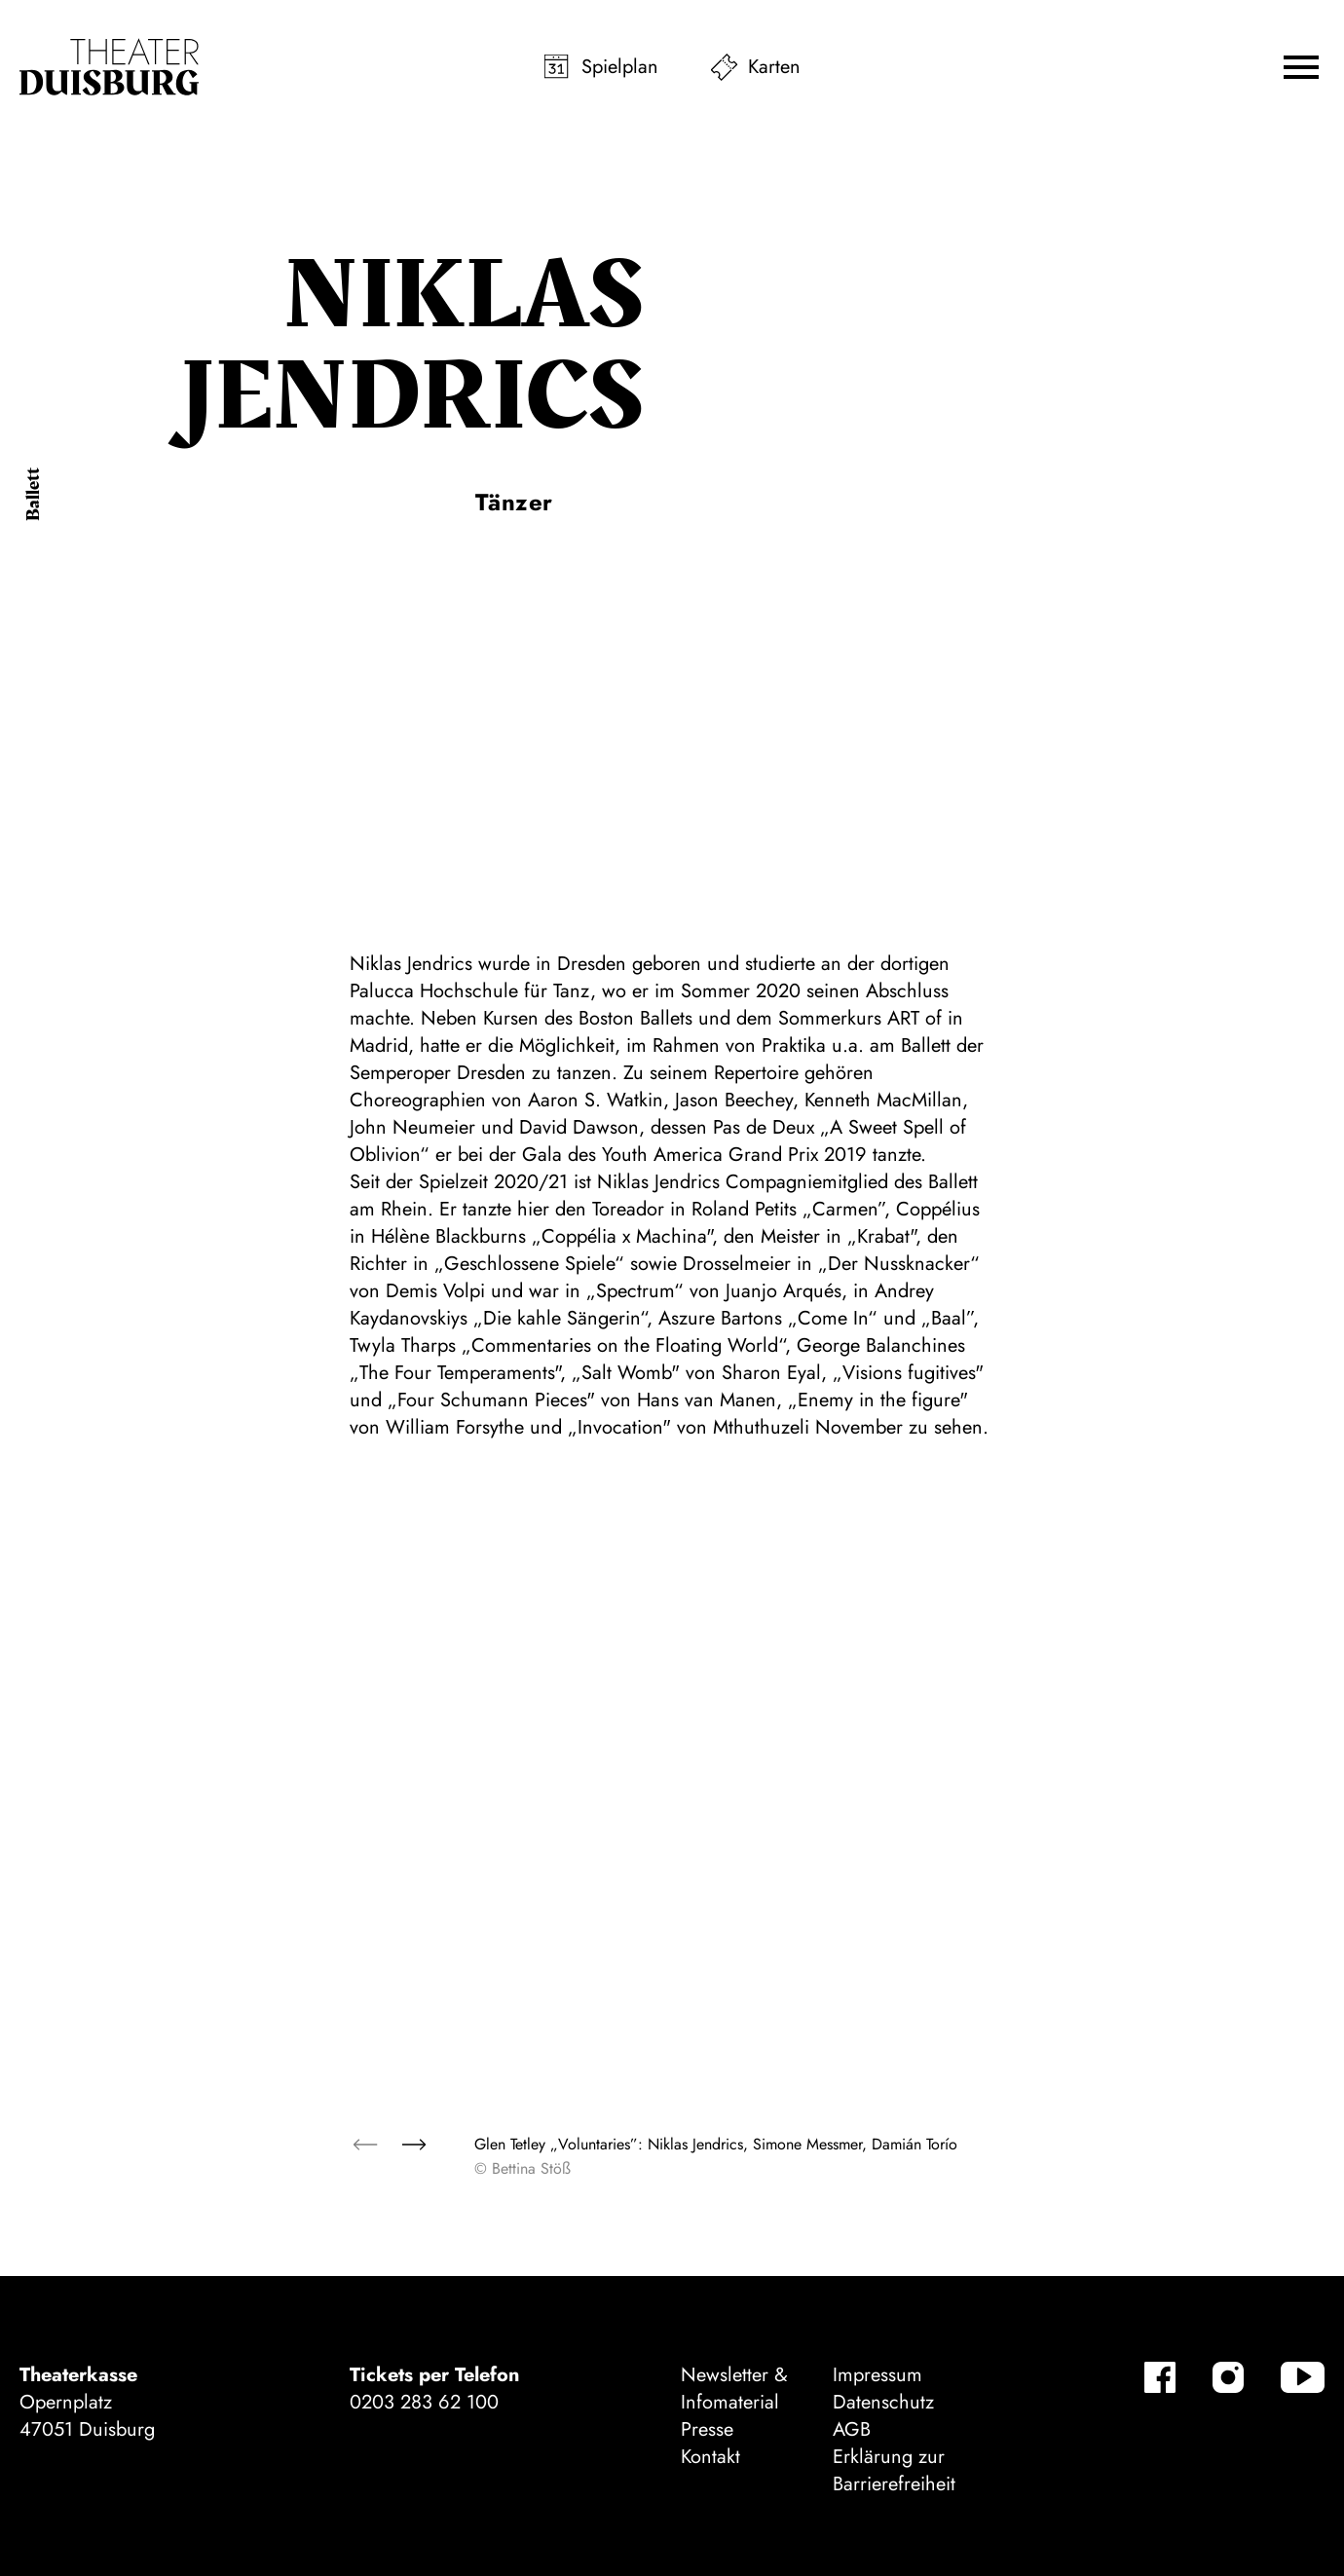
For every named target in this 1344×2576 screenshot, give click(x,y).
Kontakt (710, 2457)
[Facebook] (1160, 2377)
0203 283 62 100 (424, 2402)
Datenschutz (883, 2402)
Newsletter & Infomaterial (734, 2388)
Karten (774, 67)
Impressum (877, 2375)
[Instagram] (1228, 2377)
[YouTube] (1303, 2377)
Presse (707, 2429)
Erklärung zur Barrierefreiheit (894, 2470)
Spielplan (619, 67)
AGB (852, 2429)
